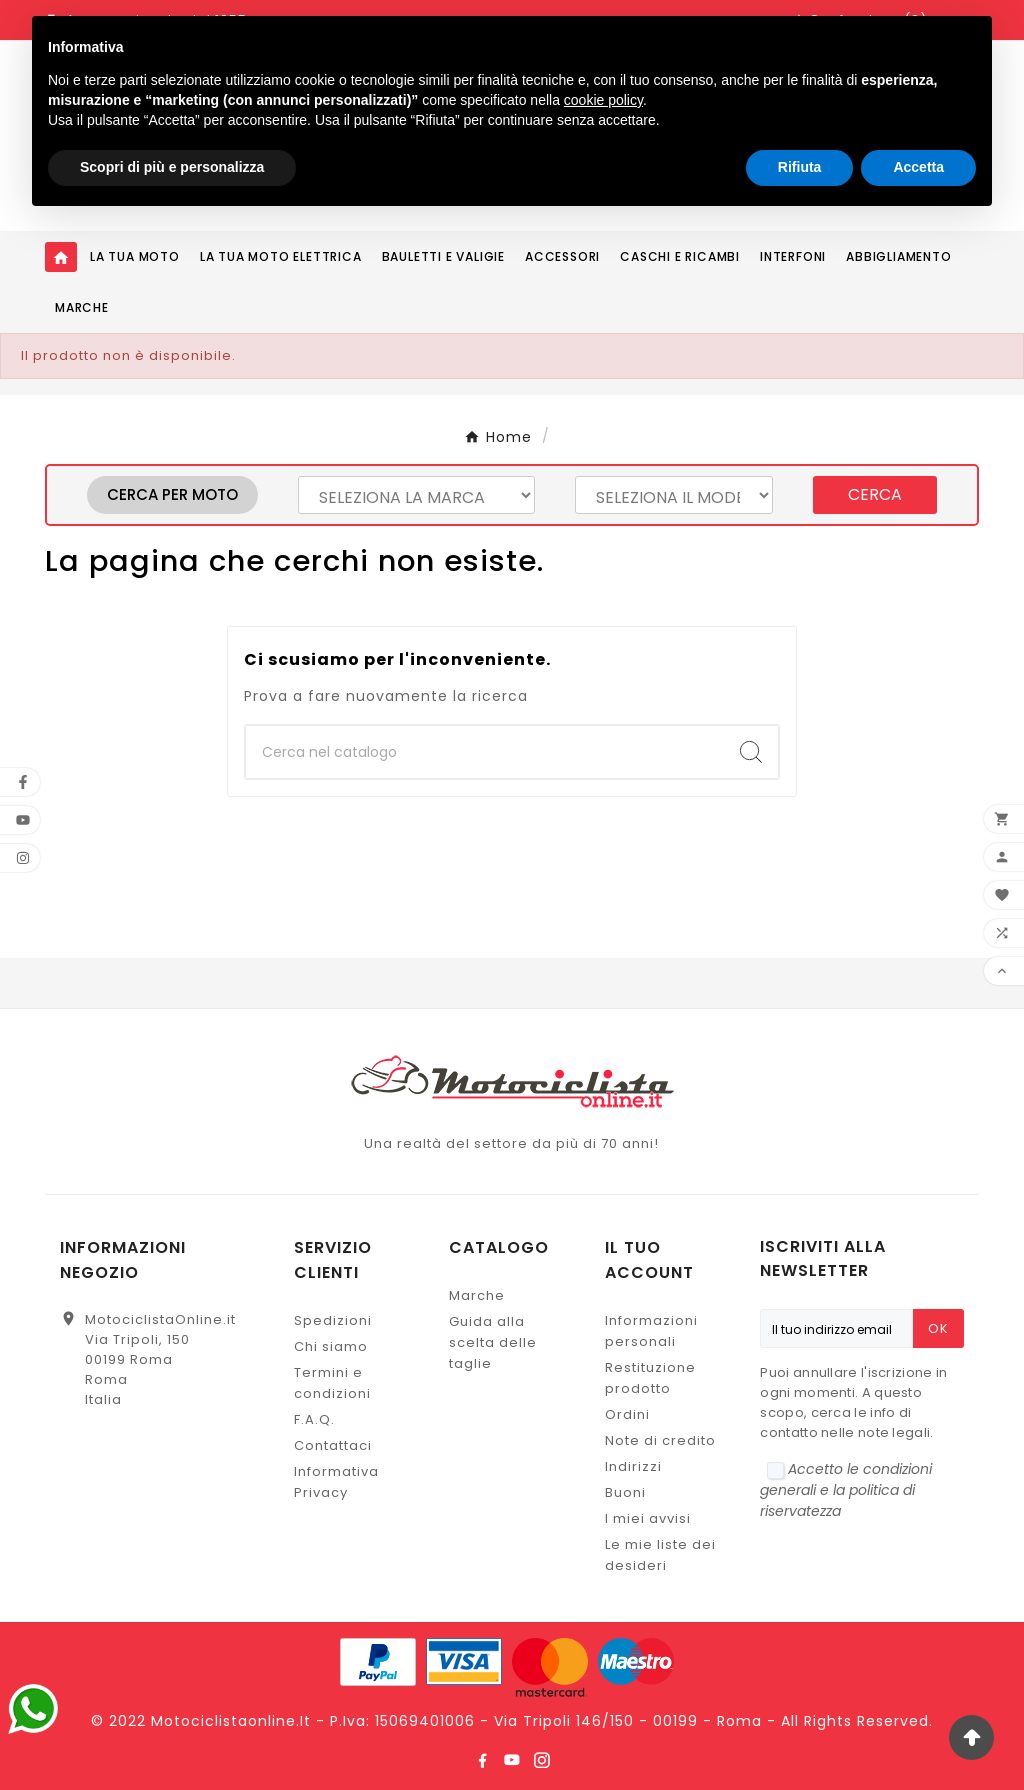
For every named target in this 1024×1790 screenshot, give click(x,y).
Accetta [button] (918, 167)
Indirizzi (633, 1466)
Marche (477, 1295)
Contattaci (333, 1445)
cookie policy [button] (603, 100)
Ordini (627, 1414)
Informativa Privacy (336, 1482)
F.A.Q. (314, 1419)
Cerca (875, 494)
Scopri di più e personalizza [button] (172, 167)
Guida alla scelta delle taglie (493, 1342)
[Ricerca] (485, 752)
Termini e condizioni (332, 1383)
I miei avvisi (648, 1518)
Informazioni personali (651, 1331)
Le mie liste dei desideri (660, 1555)
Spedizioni (333, 1320)
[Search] (751, 752)
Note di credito (660, 1440)
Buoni (625, 1492)
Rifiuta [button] (800, 167)
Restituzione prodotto (650, 1378)
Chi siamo (331, 1346)
